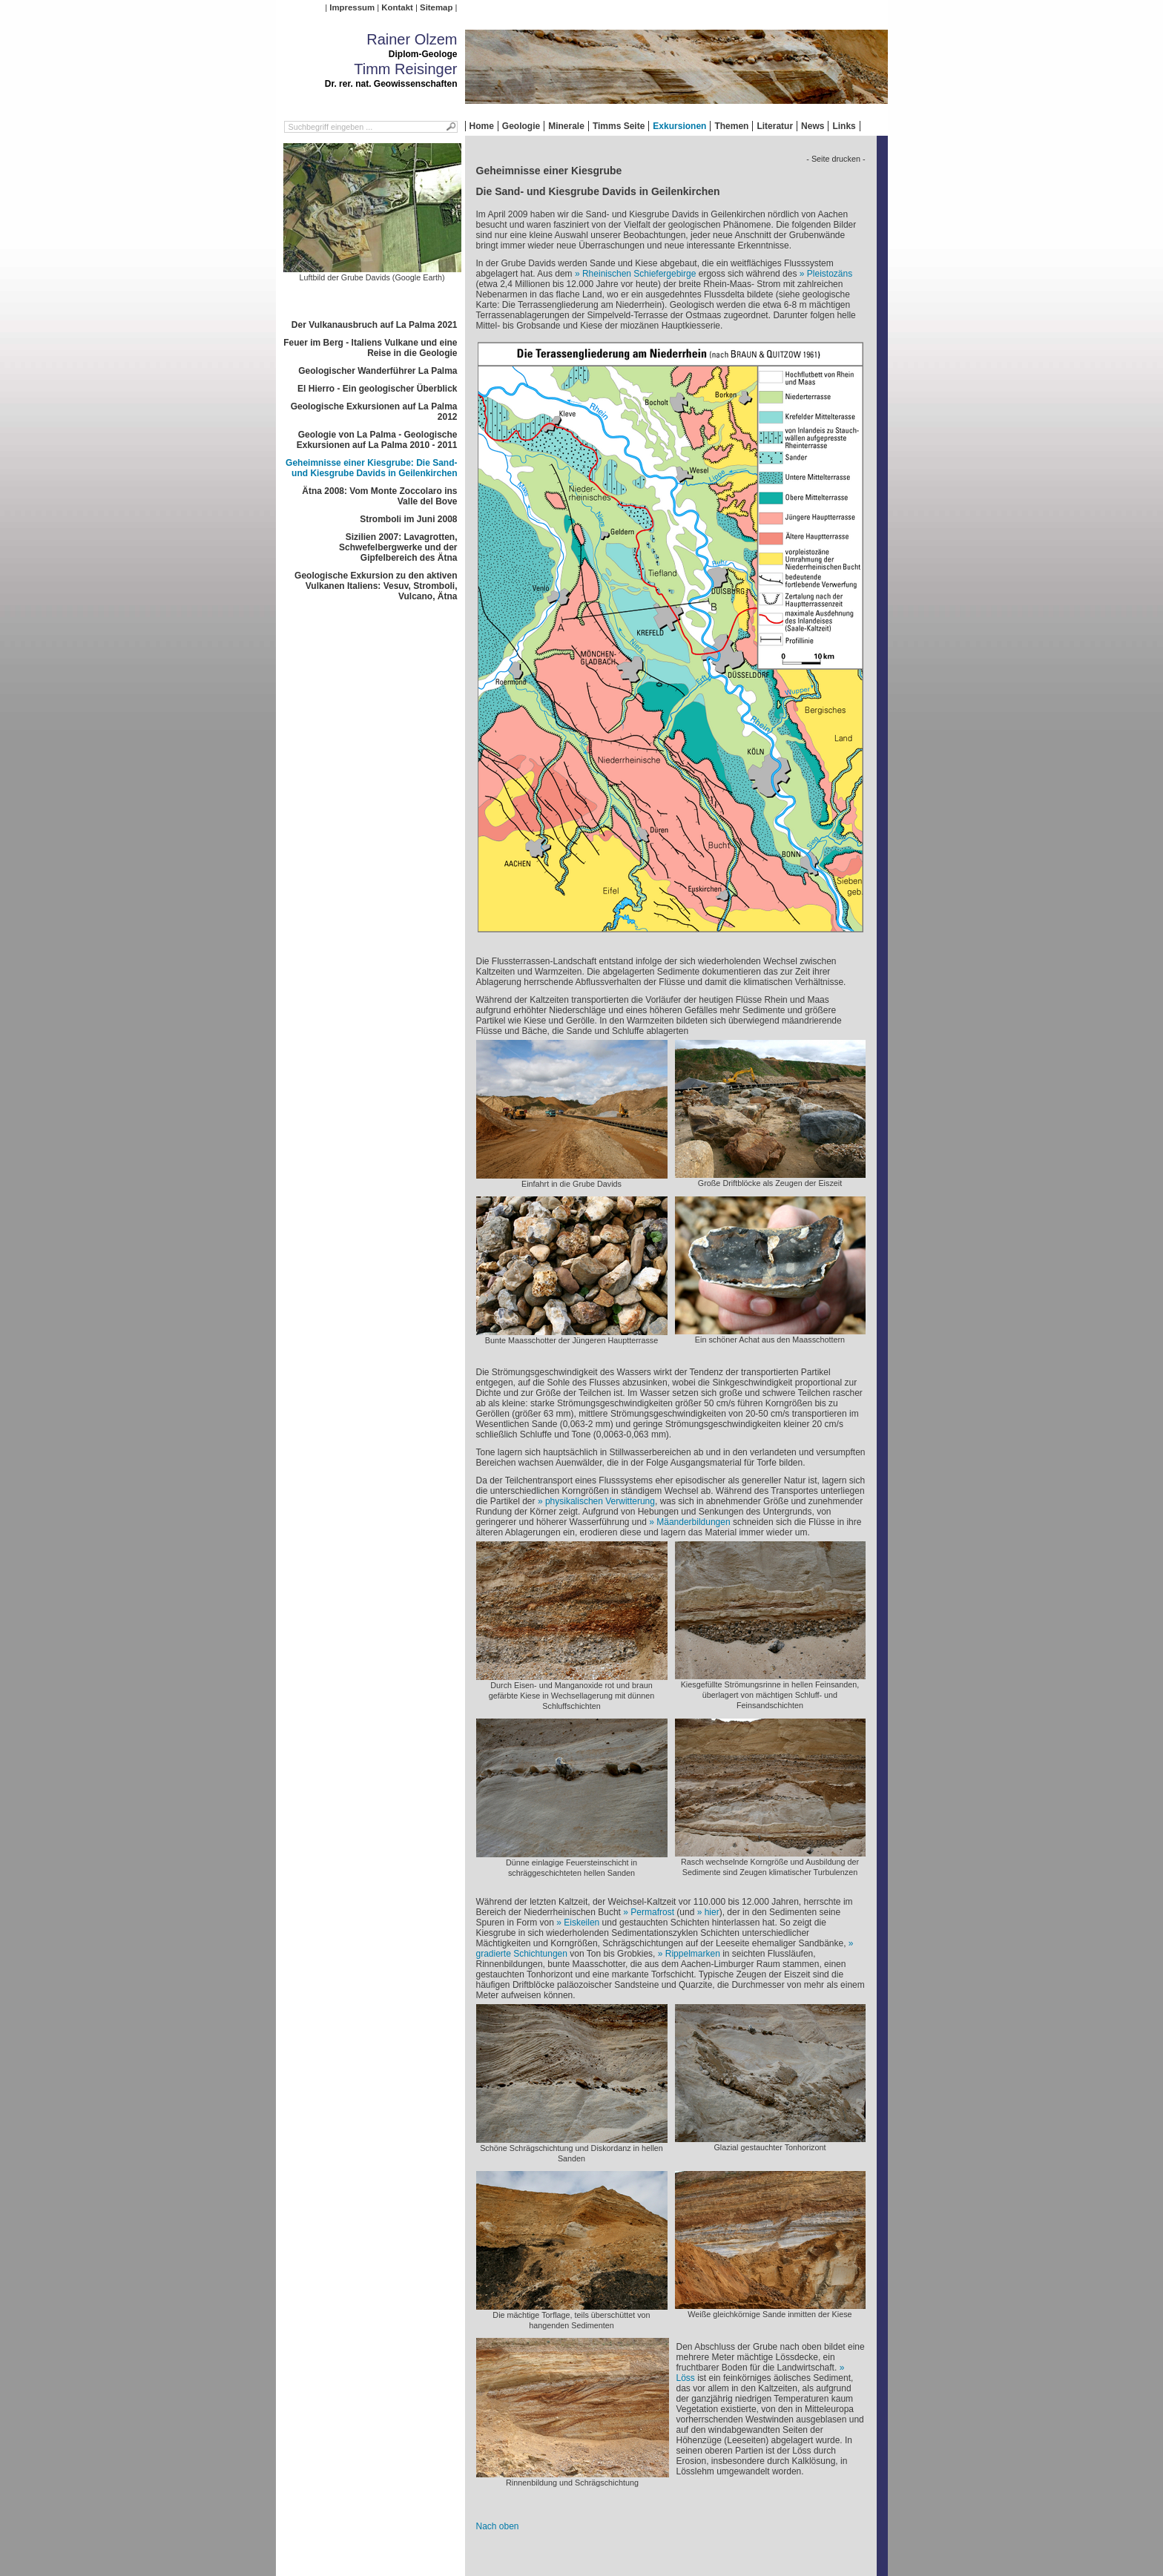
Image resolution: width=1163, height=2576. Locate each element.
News (812, 126)
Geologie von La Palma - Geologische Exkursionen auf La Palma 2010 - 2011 (377, 439)
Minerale (566, 126)
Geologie (521, 126)
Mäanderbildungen (693, 1522)
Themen (731, 126)
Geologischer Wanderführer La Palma (377, 371)
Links (843, 126)
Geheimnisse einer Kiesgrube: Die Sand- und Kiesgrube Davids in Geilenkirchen (371, 468)
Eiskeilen (581, 1922)
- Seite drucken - (835, 158)
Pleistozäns (829, 274)
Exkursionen (679, 126)
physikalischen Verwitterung (600, 1501)
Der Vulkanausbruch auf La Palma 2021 (374, 325)
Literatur (775, 126)
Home (482, 126)
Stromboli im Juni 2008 (408, 519)
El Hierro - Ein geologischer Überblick (377, 388)
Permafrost (652, 1912)
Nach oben (497, 2526)
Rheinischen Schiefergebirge (639, 274)
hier (712, 1912)
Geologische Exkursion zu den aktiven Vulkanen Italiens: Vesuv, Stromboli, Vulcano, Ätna (375, 586)
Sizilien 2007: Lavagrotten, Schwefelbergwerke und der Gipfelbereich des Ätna (398, 547)
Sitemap (436, 7)
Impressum (352, 7)
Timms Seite (619, 126)
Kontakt (396, 7)
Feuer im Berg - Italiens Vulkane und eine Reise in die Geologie (370, 347)
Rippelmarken (692, 1954)
